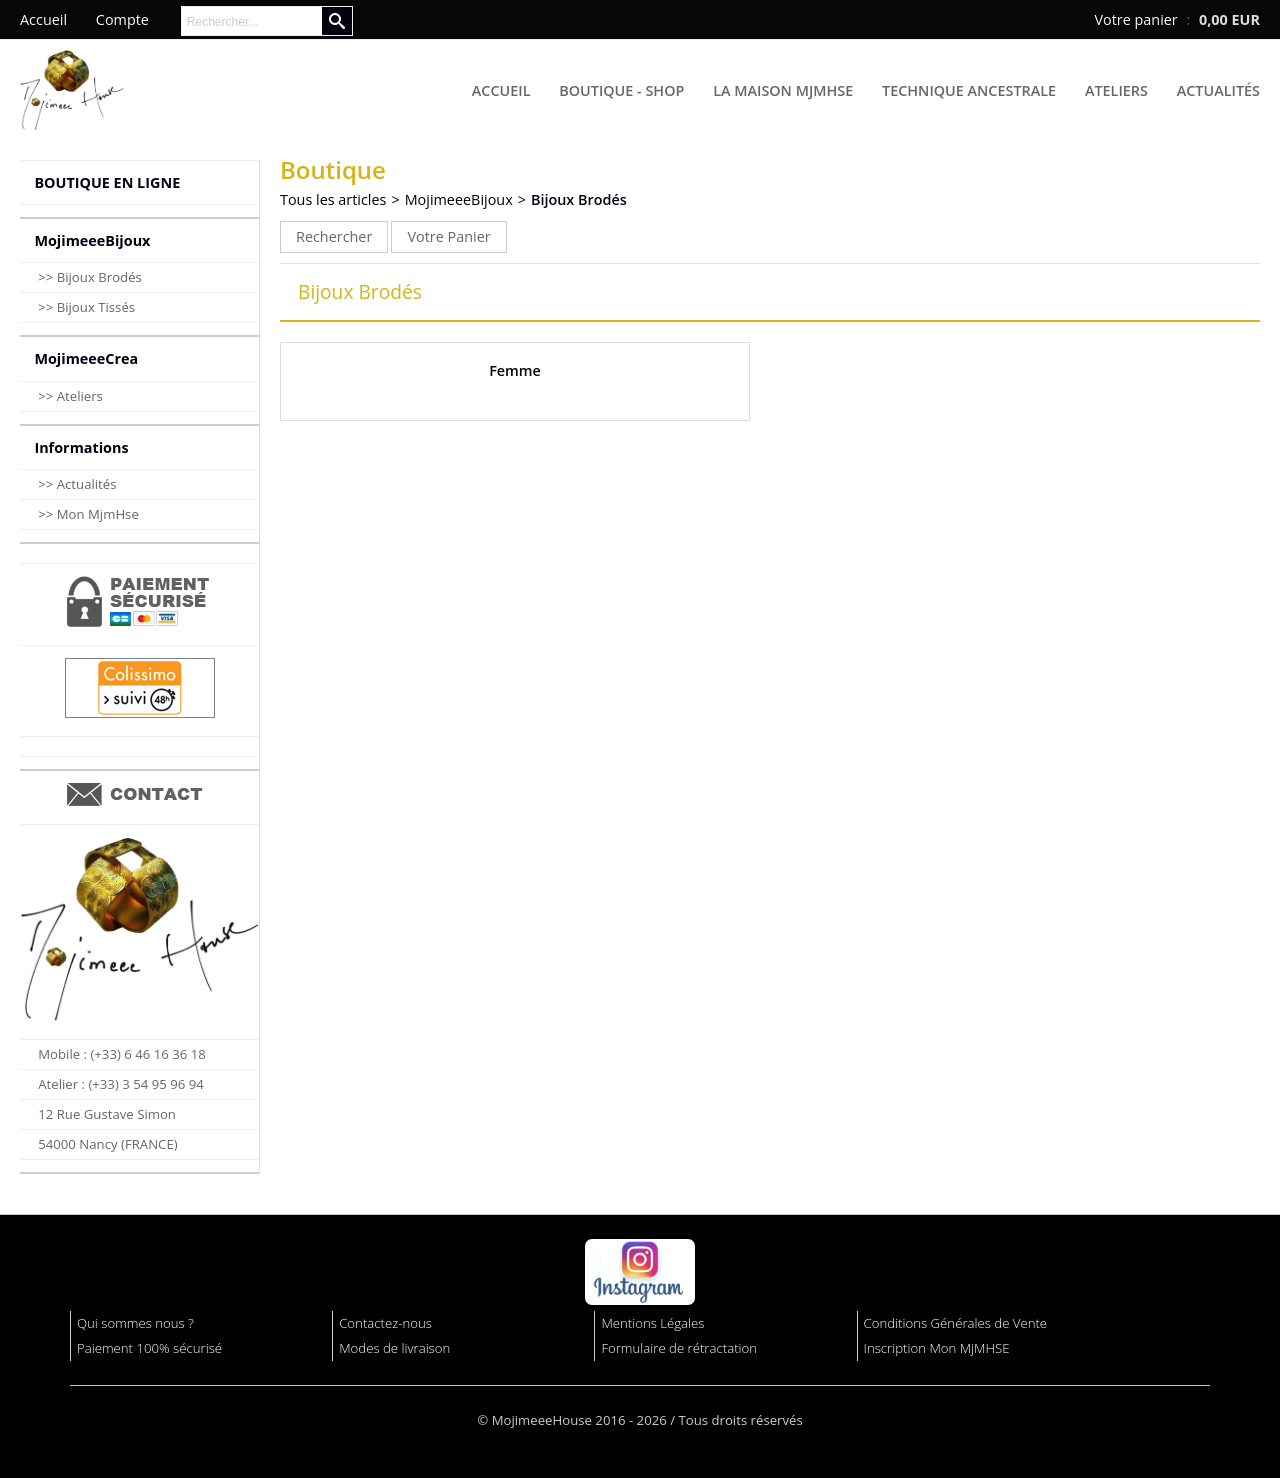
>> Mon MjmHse (88, 514)
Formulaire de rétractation (679, 1348)
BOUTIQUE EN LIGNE (107, 182)
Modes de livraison (394, 1348)
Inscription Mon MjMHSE (937, 1348)
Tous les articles (333, 199)
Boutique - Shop (621, 90)
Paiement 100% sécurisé (149, 1348)
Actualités (1218, 90)
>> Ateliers (70, 396)
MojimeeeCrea (86, 358)
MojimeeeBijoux (92, 240)
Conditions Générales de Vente (956, 1323)
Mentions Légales (652, 1323)
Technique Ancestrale (969, 90)
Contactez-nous (385, 1323)
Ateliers (1116, 90)
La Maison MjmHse (783, 90)
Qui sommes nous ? (135, 1323)
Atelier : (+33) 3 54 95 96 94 (121, 1084)
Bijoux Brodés (579, 199)
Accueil (501, 90)
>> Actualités (77, 484)
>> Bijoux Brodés (90, 277)
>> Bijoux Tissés (86, 307)
